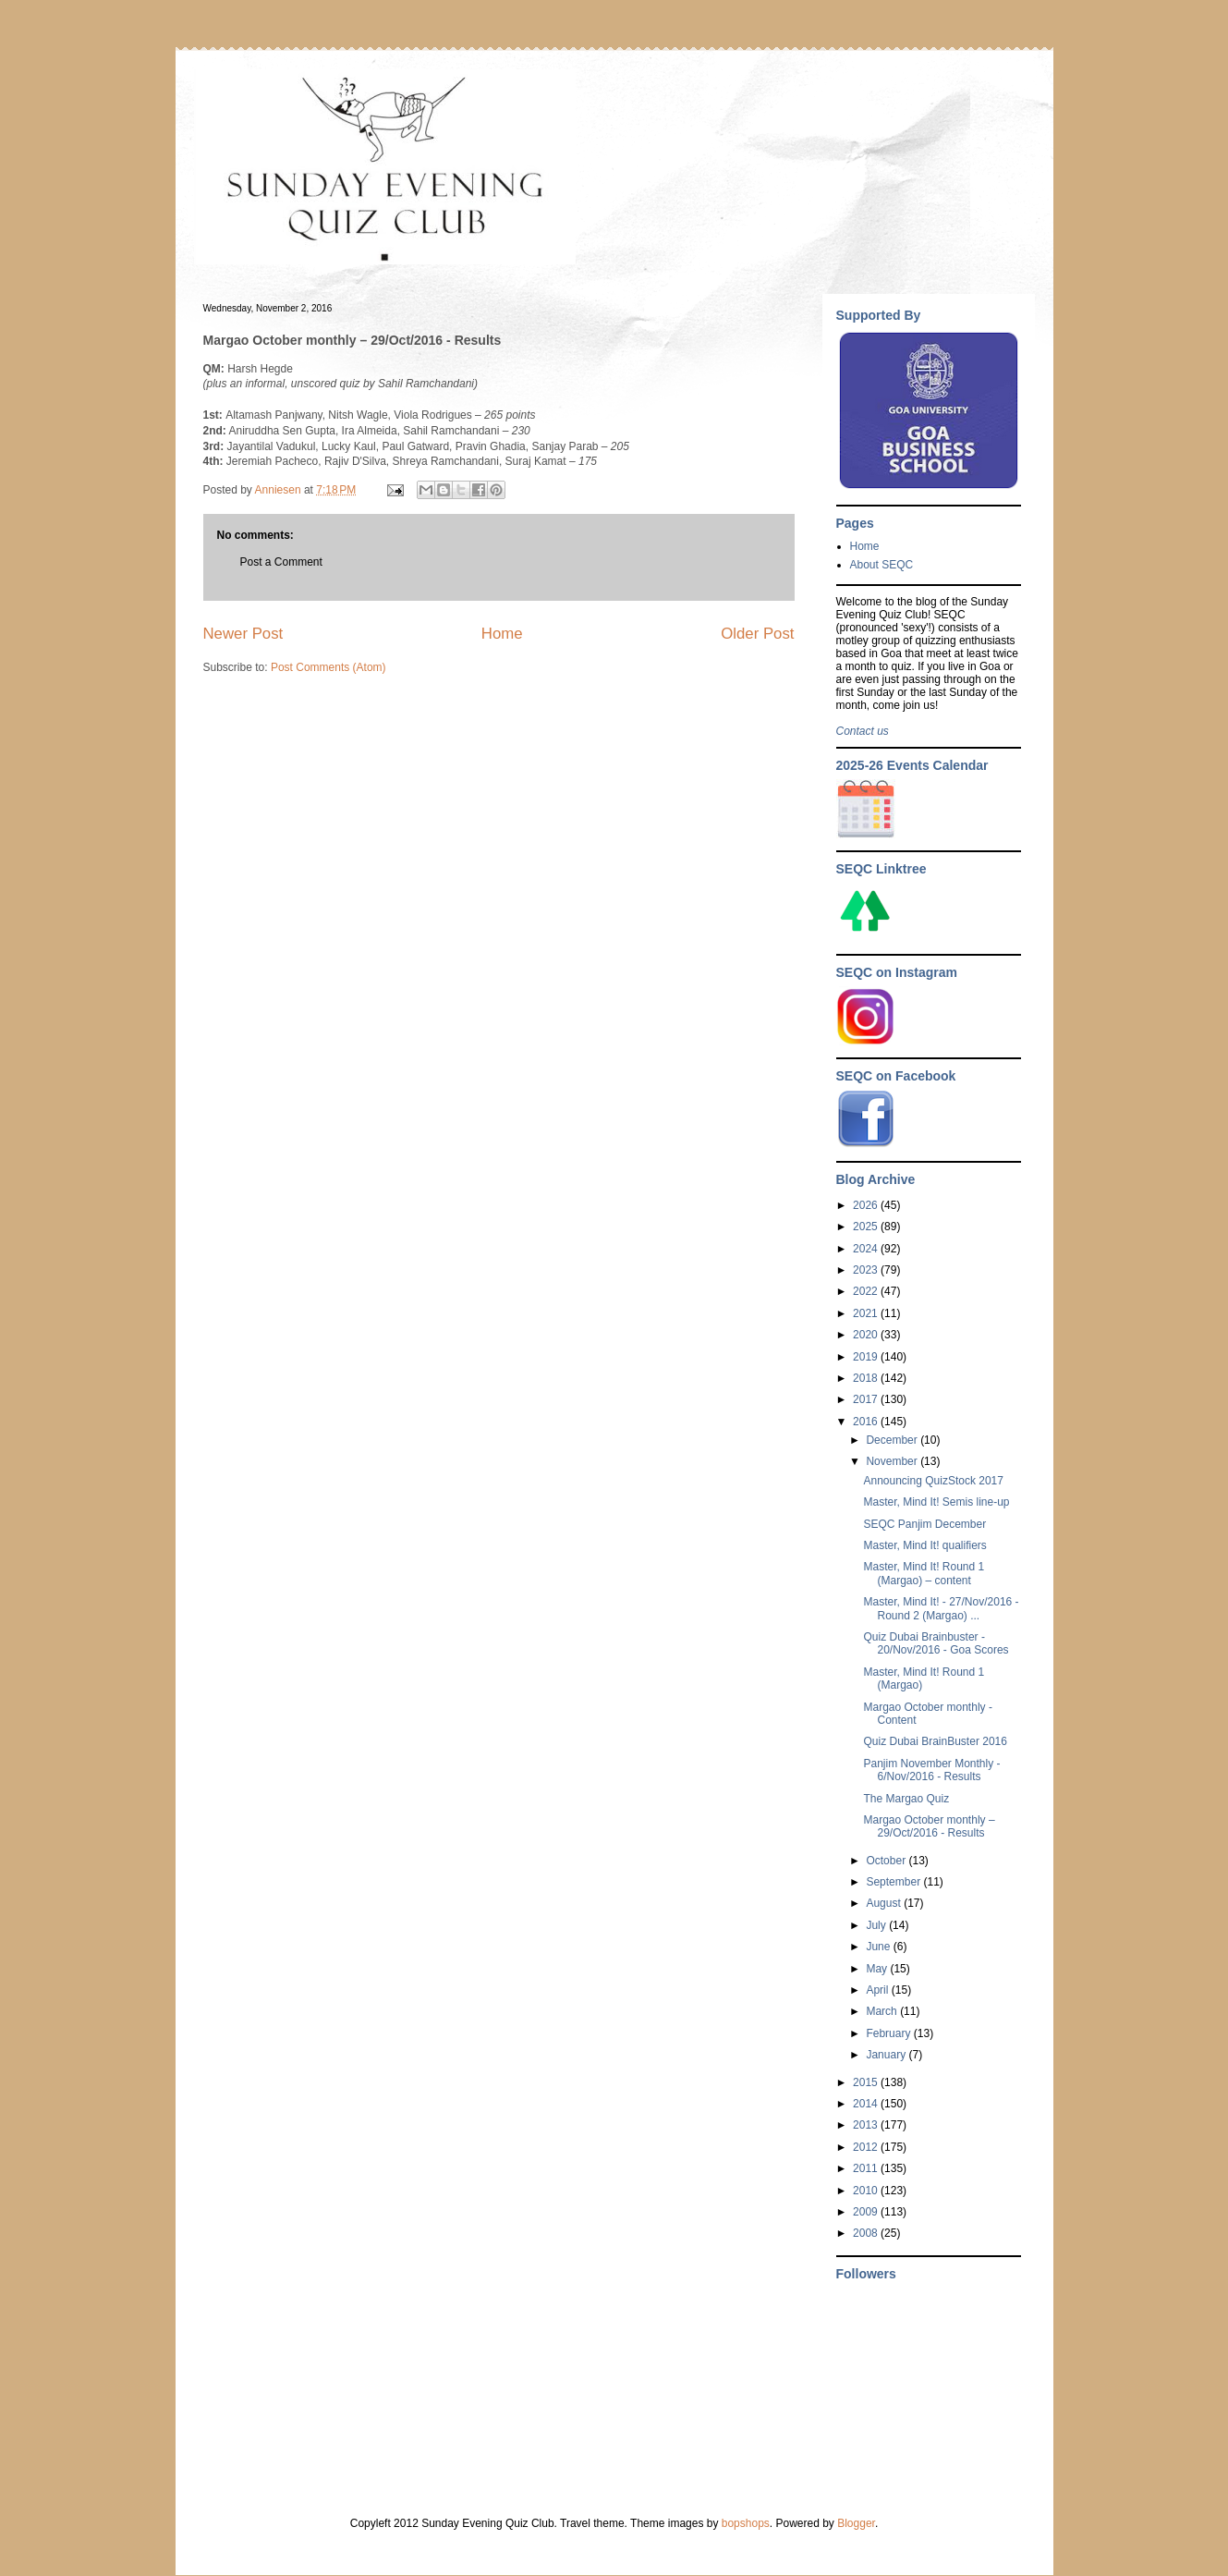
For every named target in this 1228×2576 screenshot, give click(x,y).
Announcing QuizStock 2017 (933, 1480)
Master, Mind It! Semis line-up (936, 1502)
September (894, 1881)
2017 (867, 1399)
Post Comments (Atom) (328, 667)
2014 (867, 2103)
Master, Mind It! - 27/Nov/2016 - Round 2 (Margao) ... (940, 1608)
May (878, 1968)
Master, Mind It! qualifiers (924, 1545)
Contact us (862, 731)
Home (502, 633)
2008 (867, 2233)
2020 (867, 1334)
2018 (867, 1378)
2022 (867, 1291)
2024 (867, 1248)
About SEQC (882, 564)
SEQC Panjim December (924, 1524)
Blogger (856, 2523)
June (879, 1946)
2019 (867, 1356)
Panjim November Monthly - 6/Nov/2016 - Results (931, 1770)
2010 (867, 2190)
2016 (867, 1421)
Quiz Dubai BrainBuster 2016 (934, 1741)
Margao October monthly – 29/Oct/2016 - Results (928, 1826)
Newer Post (243, 633)
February (889, 2033)
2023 (867, 1270)
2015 (867, 2082)
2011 (867, 2168)
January (887, 2054)
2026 (867, 1205)
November (893, 1461)
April (878, 1990)
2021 (867, 1313)
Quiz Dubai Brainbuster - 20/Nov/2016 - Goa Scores (935, 1643)
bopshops (746, 2523)
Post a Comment (281, 561)
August (885, 1903)
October (887, 1860)
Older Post (757, 633)
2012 (867, 2147)
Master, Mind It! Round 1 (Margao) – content (923, 1573)
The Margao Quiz (906, 1798)
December (893, 1440)
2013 (867, 2124)
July (877, 1925)
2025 (867, 1226)
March (883, 2011)
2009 (867, 2211)
